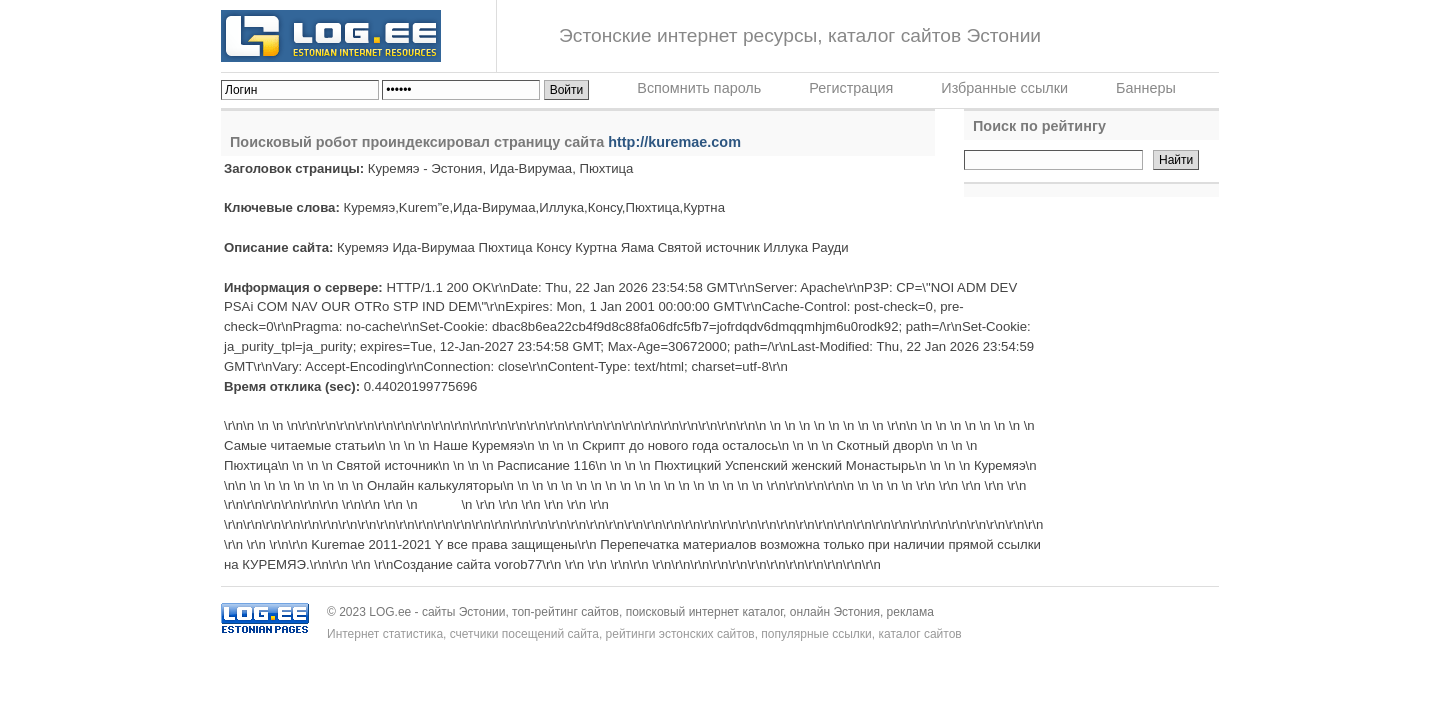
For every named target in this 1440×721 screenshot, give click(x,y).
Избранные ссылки (1004, 88)
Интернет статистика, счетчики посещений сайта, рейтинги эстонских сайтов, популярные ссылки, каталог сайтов (644, 634)
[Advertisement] (1089, 330)
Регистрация (851, 88)
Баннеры (1146, 88)
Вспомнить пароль (699, 88)
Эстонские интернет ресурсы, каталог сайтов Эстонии (800, 35)
